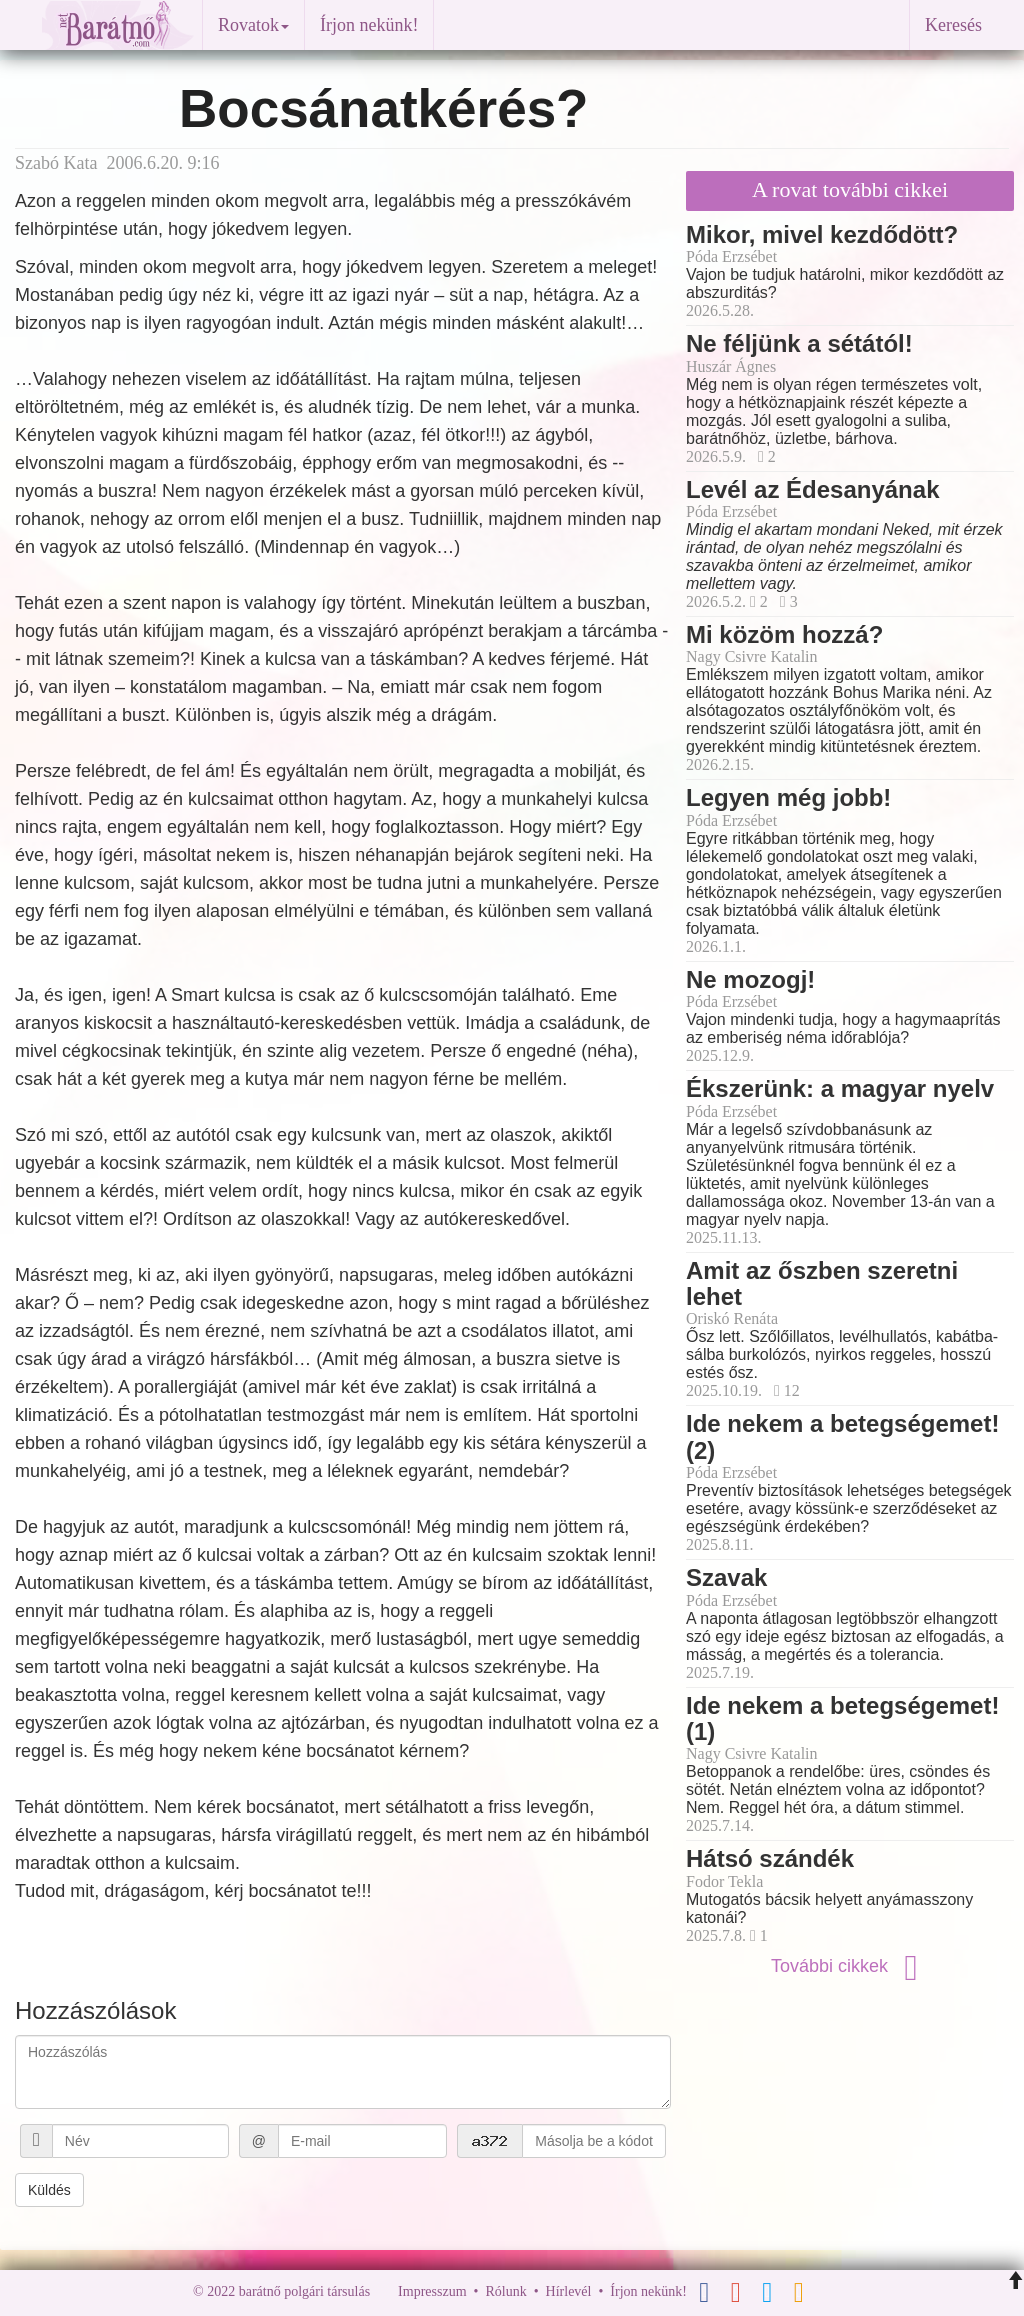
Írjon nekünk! (369, 25)
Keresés (953, 25)
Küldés (49, 2190)
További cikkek (850, 1966)
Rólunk (505, 2291)
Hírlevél (569, 2291)
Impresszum (432, 2291)
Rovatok (253, 25)
